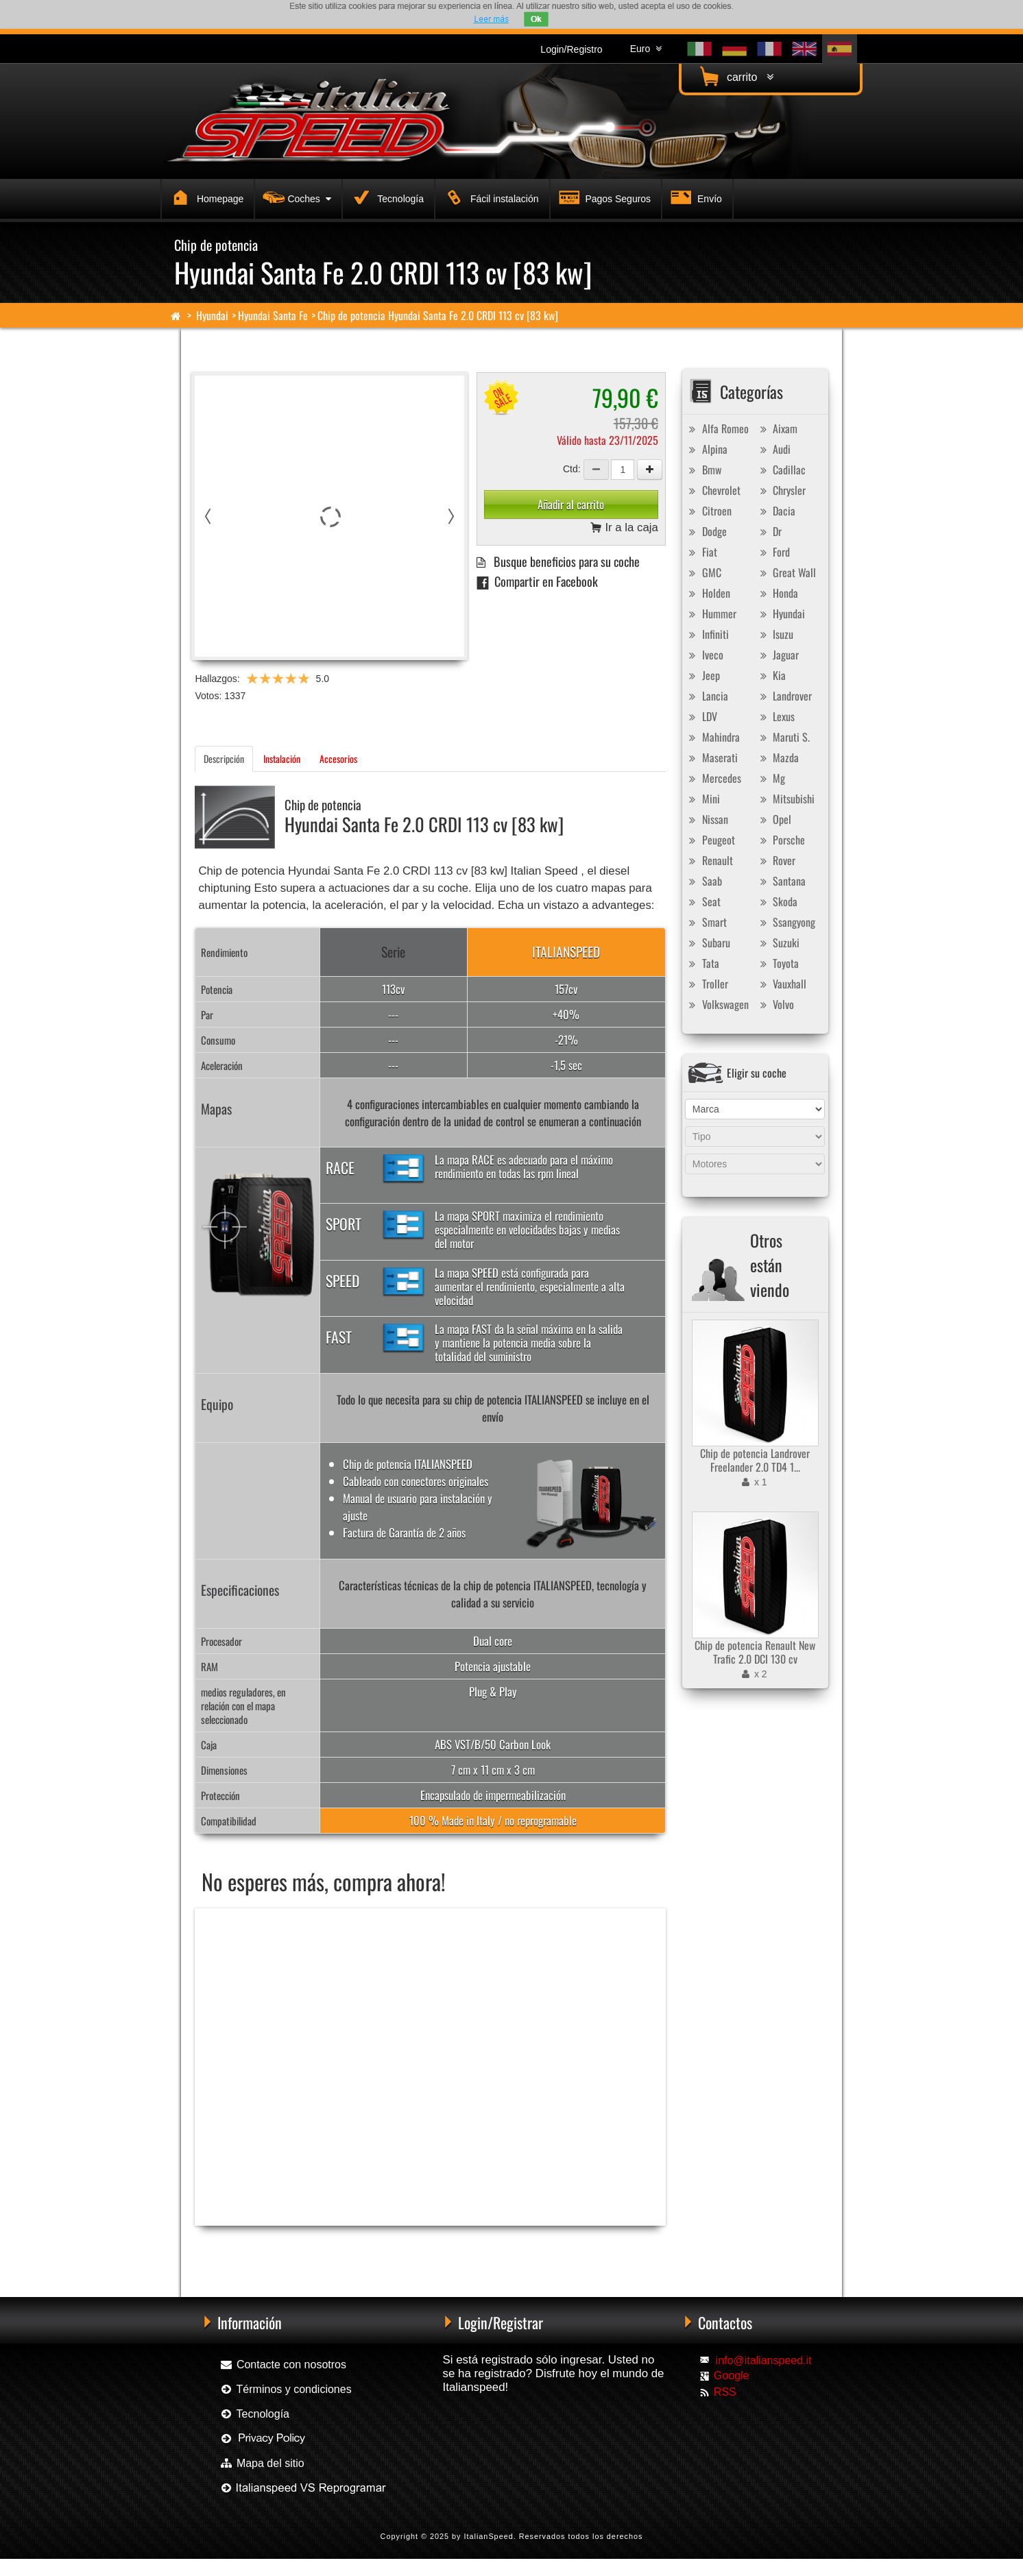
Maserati (712, 757)
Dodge (706, 531)
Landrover (784, 696)
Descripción (224, 758)
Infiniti (707, 634)
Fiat (701, 552)
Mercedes (713, 778)
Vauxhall (781, 984)
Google (731, 2375)
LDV (701, 716)
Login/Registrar (500, 2322)
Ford (773, 552)
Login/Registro (571, 49)
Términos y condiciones (285, 2389)
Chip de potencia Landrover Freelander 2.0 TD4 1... (755, 1460)
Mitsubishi (785, 798)
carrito (735, 76)
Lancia (707, 696)
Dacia (775, 511)
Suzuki (777, 942)
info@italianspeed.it (764, 2360)
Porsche (780, 840)
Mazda (777, 757)
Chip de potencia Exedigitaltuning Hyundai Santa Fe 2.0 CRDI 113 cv (497, 2248)
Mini (703, 798)
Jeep (703, 675)
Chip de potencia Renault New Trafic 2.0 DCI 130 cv (755, 1652)
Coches (295, 196)
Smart (706, 922)
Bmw (703, 469)
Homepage (205, 196)
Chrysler (781, 490)
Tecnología (386, 196)
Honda (777, 593)
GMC (703, 572)
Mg (770, 778)
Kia (771, 675)
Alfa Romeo (717, 428)
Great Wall (786, 572)
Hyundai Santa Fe (273, 315)
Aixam (776, 428)
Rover (775, 860)
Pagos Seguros (603, 196)
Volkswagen (717, 1004)
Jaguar (777, 654)
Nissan (707, 819)
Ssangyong (785, 922)
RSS (725, 2392)
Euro (646, 48)
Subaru (708, 942)
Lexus (775, 716)
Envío (694, 196)
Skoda (776, 901)
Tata (702, 963)
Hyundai (212, 315)
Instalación (281, 758)
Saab (704, 881)
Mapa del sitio (261, 2463)
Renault (709, 860)
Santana (781, 881)
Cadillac (781, 469)
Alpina (706, 449)
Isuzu (774, 634)
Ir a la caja (624, 528)
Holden (708, 593)
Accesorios (338, 758)
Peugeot (710, 840)
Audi (773, 449)
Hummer (711, 613)
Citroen (709, 511)
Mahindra (713, 737)
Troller (707, 984)
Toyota (777, 963)
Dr (769, 531)
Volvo (775, 1004)
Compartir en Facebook (537, 581)
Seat (703, 901)
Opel (773, 819)
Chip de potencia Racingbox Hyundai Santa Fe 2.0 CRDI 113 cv (292, 2248)
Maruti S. (783, 737)
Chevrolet (713, 490)
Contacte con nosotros (282, 2364)
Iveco (704, 654)
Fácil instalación (489, 196)
